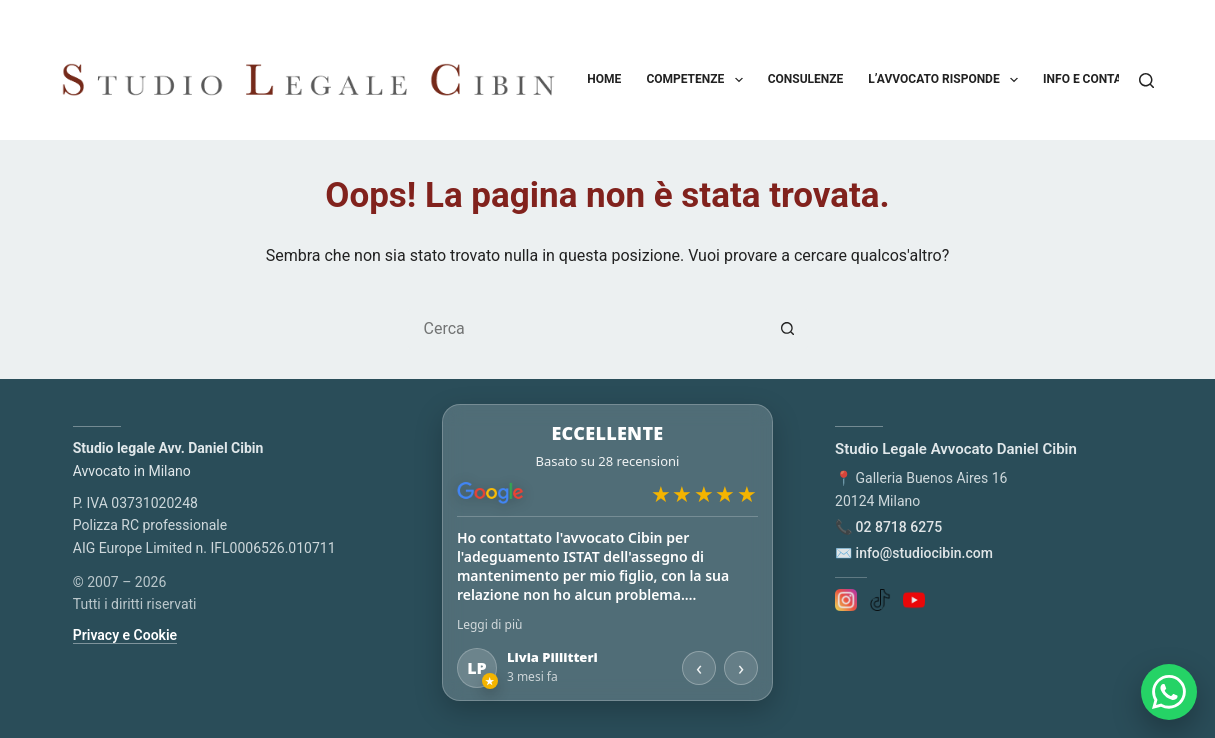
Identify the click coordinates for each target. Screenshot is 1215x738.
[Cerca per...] (588, 329)
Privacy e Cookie (125, 635)
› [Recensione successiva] (741, 667)
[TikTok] (880, 599)
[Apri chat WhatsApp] (1169, 692)
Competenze (698, 80)
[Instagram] (846, 599)
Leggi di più (490, 624)
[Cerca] (1146, 80)
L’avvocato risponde (947, 80)
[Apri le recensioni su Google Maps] (607, 461)
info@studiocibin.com (924, 553)
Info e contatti (1104, 80)
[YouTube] (914, 599)
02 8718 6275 (899, 527)
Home (604, 79)
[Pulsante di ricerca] (788, 329)
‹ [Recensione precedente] (699, 667)
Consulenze (806, 79)
